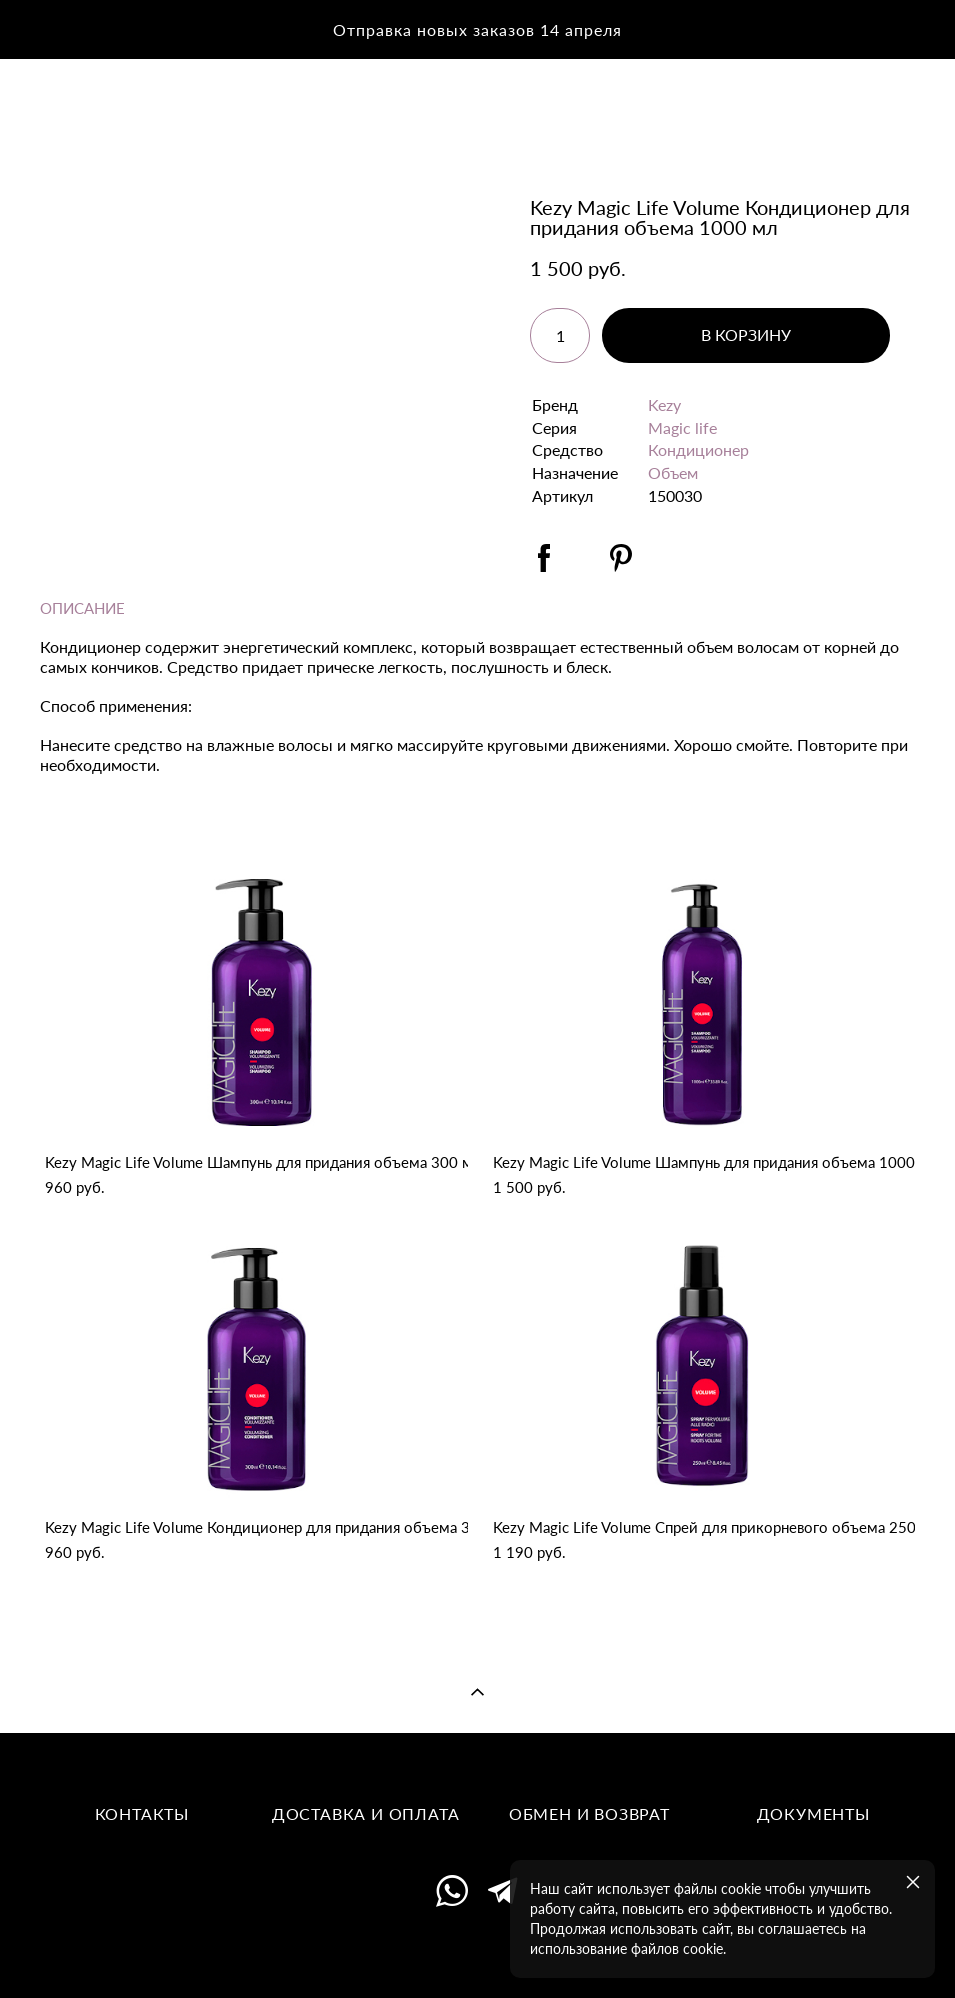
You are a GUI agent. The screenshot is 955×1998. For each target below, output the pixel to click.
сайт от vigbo (477, 1952)
